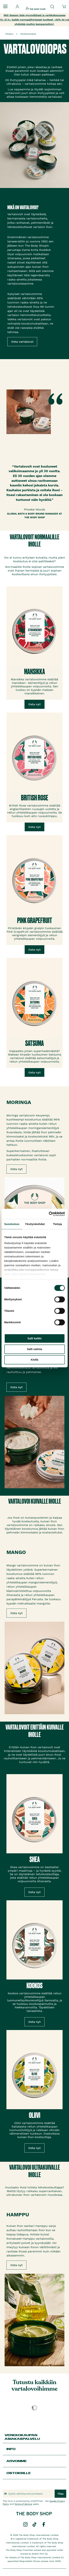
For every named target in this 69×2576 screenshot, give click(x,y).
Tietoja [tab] (57, 1224)
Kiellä (34, 1359)
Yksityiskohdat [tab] (35, 1224)
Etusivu (9, 34)
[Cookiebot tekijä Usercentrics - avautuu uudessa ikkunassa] (49, 1213)
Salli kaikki (34, 1338)
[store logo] (35, 5)
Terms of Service (23, 2504)
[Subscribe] (60, 2494)
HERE (58, 2561)
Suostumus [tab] (12, 1224)
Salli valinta (34, 1349)
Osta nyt (34, 704)
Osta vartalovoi (22, 341)
